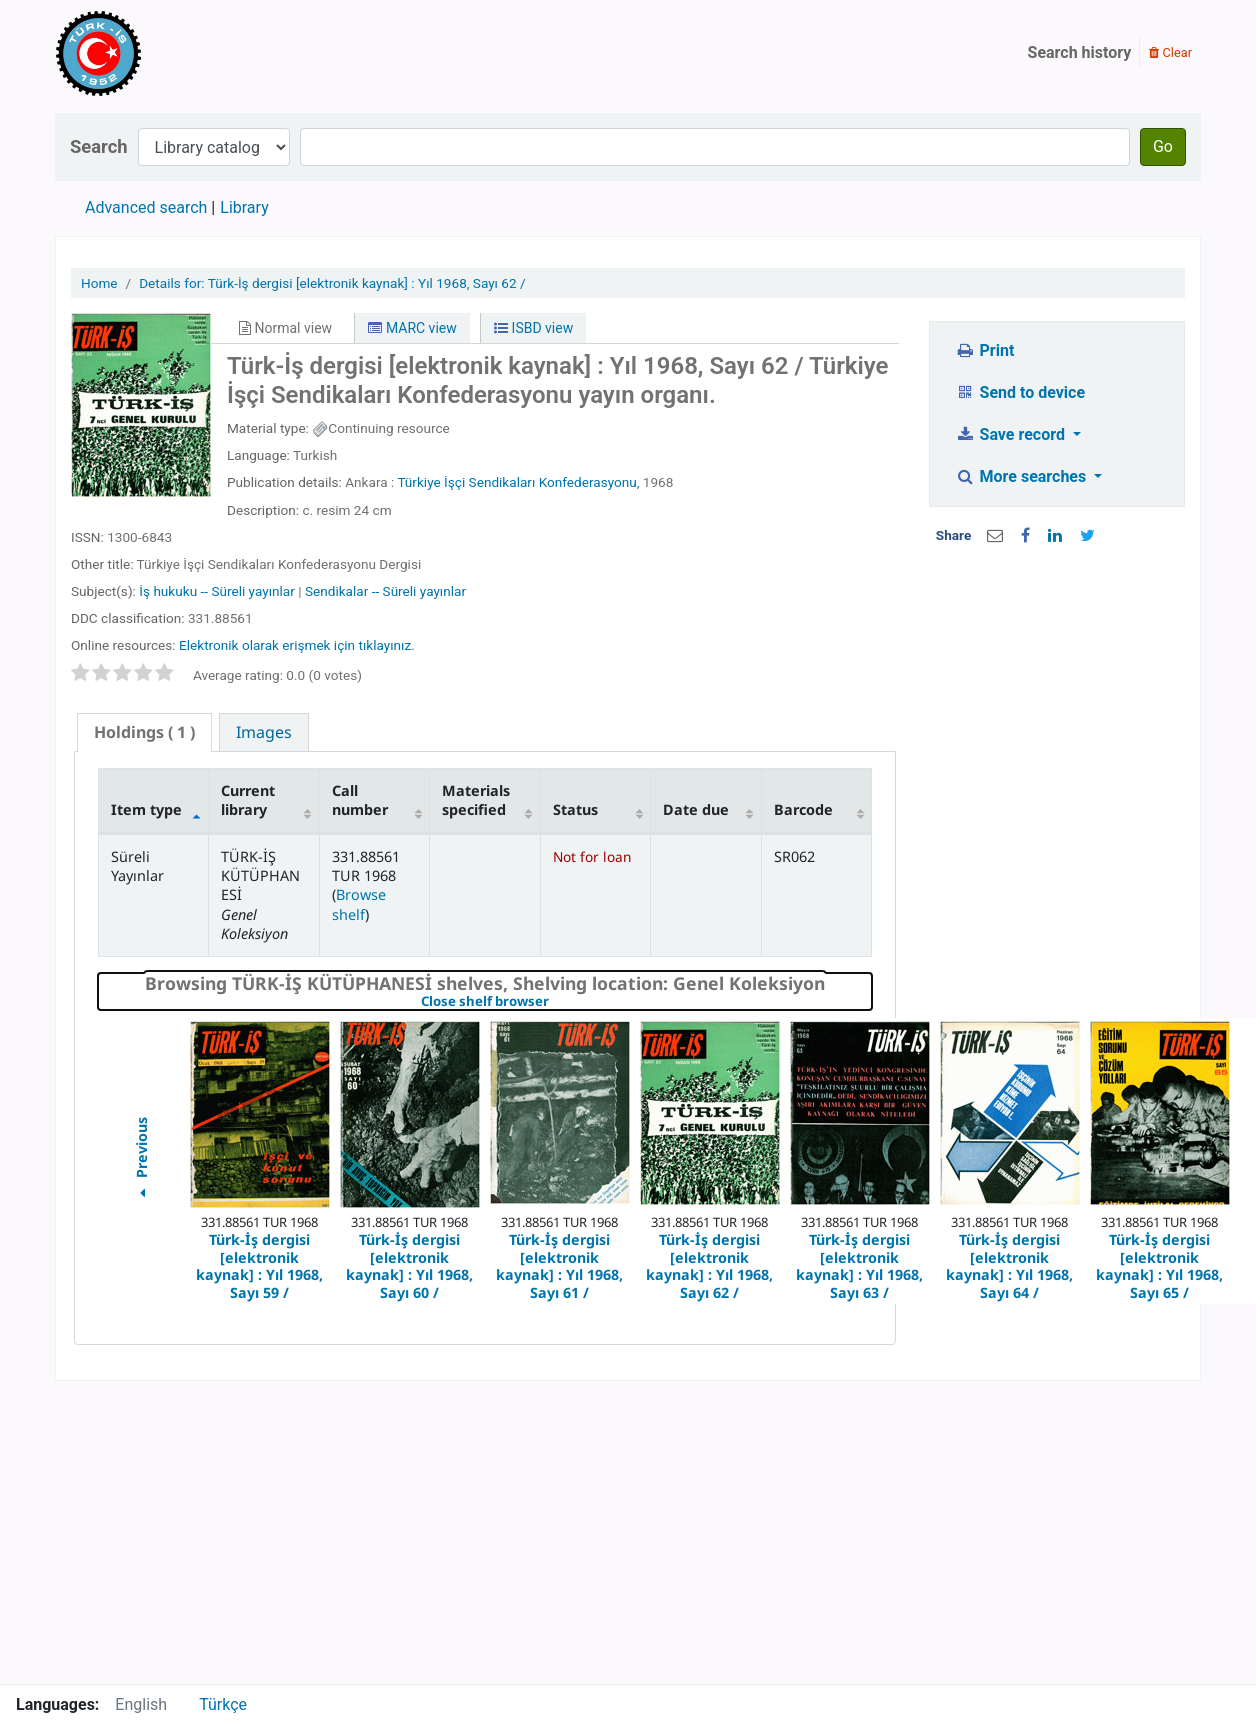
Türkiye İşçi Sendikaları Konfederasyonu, (518, 482)
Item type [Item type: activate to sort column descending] (146, 809)
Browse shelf (359, 904)
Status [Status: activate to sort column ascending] (575, 809)
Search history (1080, 52)
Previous (140, 1160)
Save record (1012, 434)
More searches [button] (1022, 476)
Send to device (1020, 392)
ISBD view (533, 328)
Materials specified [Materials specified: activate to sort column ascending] (476, 800)
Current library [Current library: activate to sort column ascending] (248, 800)
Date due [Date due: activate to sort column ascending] (696, 809)
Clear (1170, 52)
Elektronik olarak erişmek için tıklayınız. (297, 645)
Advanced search (146, 207)
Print (984, 350)
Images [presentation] (264, 732)
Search (99, 146)
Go (1163, 146)
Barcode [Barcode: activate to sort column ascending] (803, 809)
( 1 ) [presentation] (144, 732)
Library (244, 207)
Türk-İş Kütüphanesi (156, 53)
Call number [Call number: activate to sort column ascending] (360, 800)
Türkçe (223, 1704)
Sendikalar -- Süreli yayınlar (385, 591)
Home (99, 283)
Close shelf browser (553, 1002)
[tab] (144, 732)
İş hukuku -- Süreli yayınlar (217, 591)
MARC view (412, 328)
